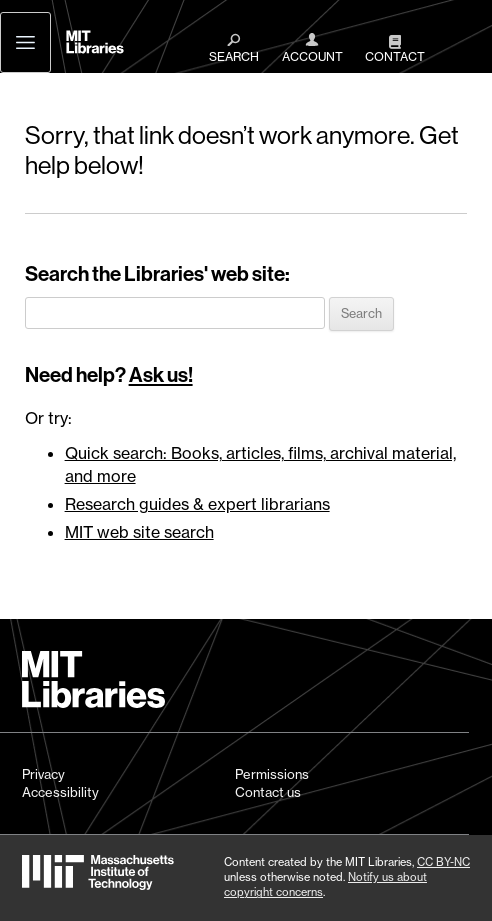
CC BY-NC (443, 862)
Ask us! (161, 375)
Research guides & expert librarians (197, 504)
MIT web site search (139, 532)
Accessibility (60, 792)
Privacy (43, 774)
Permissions (272, 774)
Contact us (268, 792)
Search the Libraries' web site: (157, 274)
